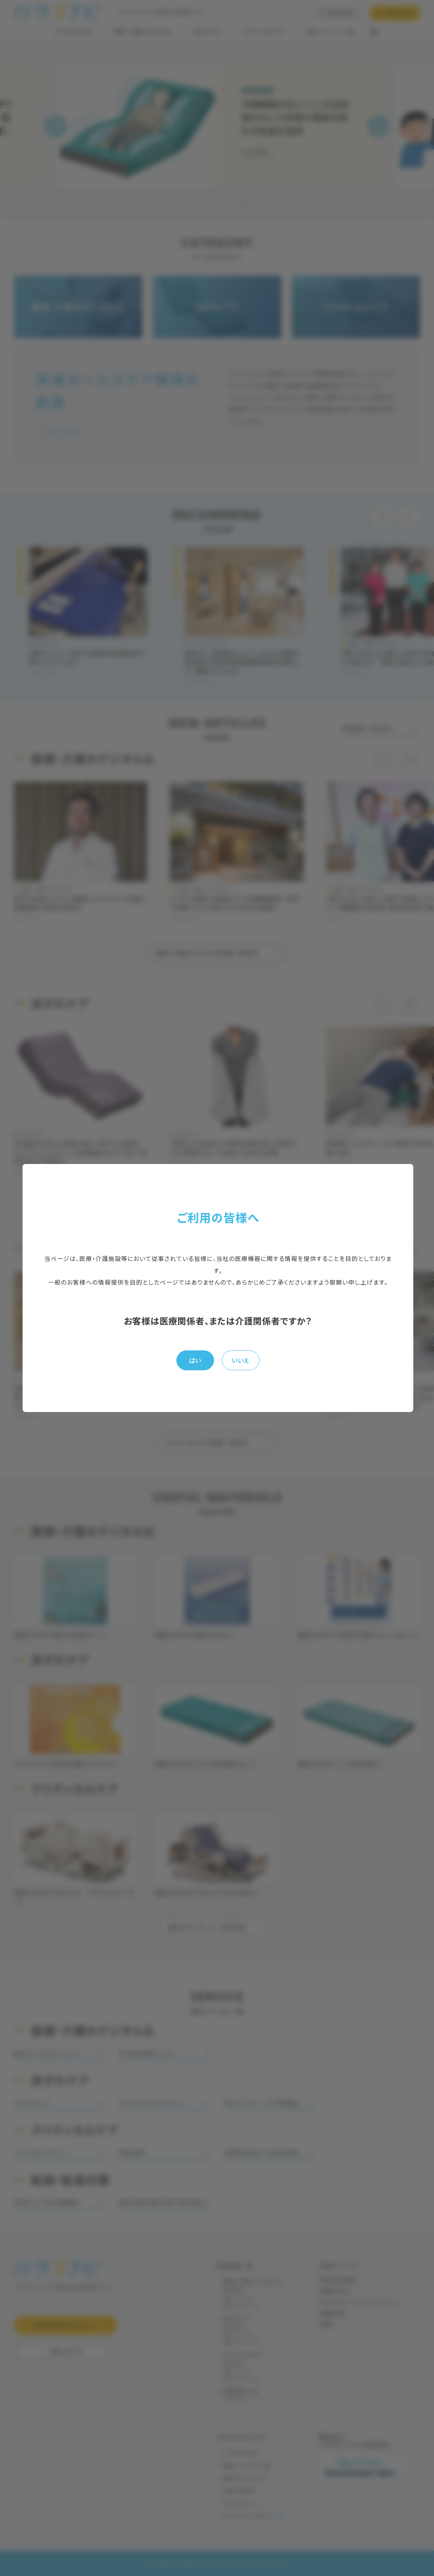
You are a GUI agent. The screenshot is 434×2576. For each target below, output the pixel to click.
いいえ (241, 1360)
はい (195, 1360)
